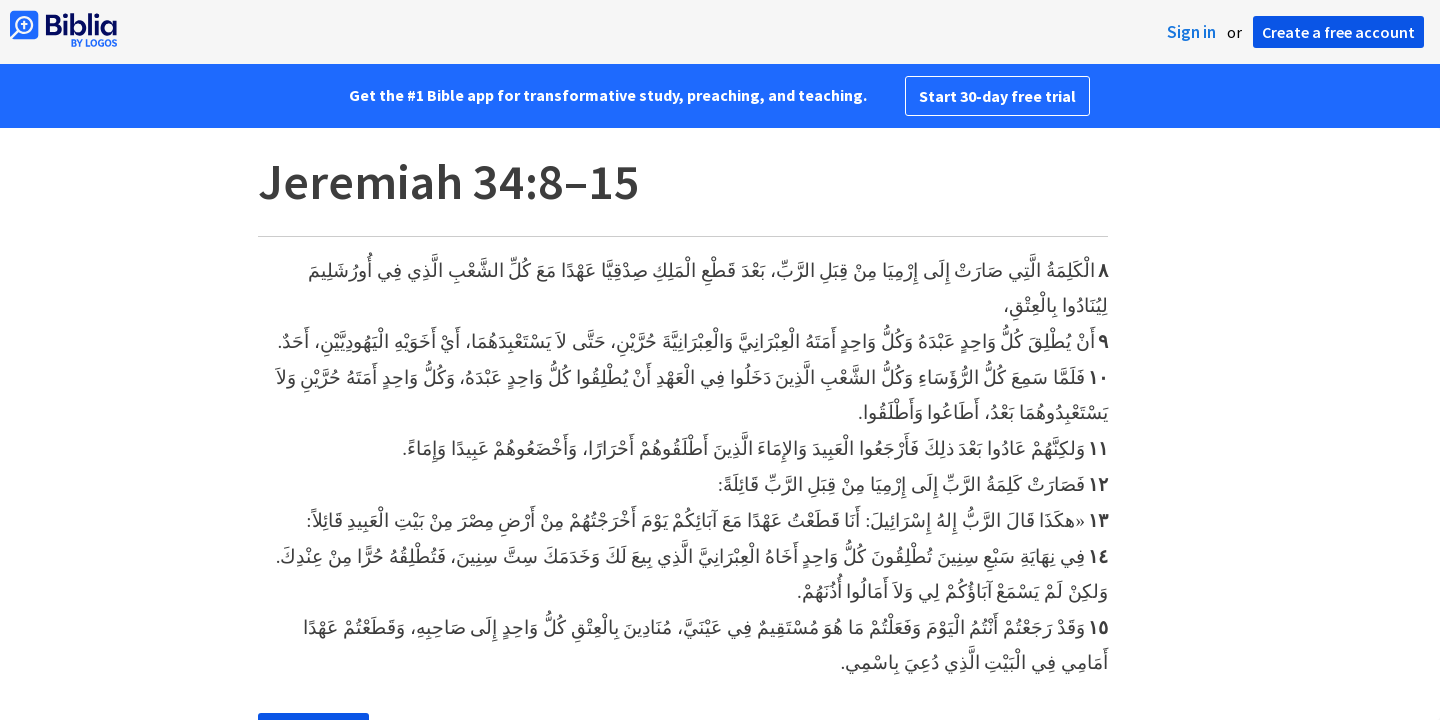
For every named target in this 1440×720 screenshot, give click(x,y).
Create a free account (1338, 32)
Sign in (1191, 32)
